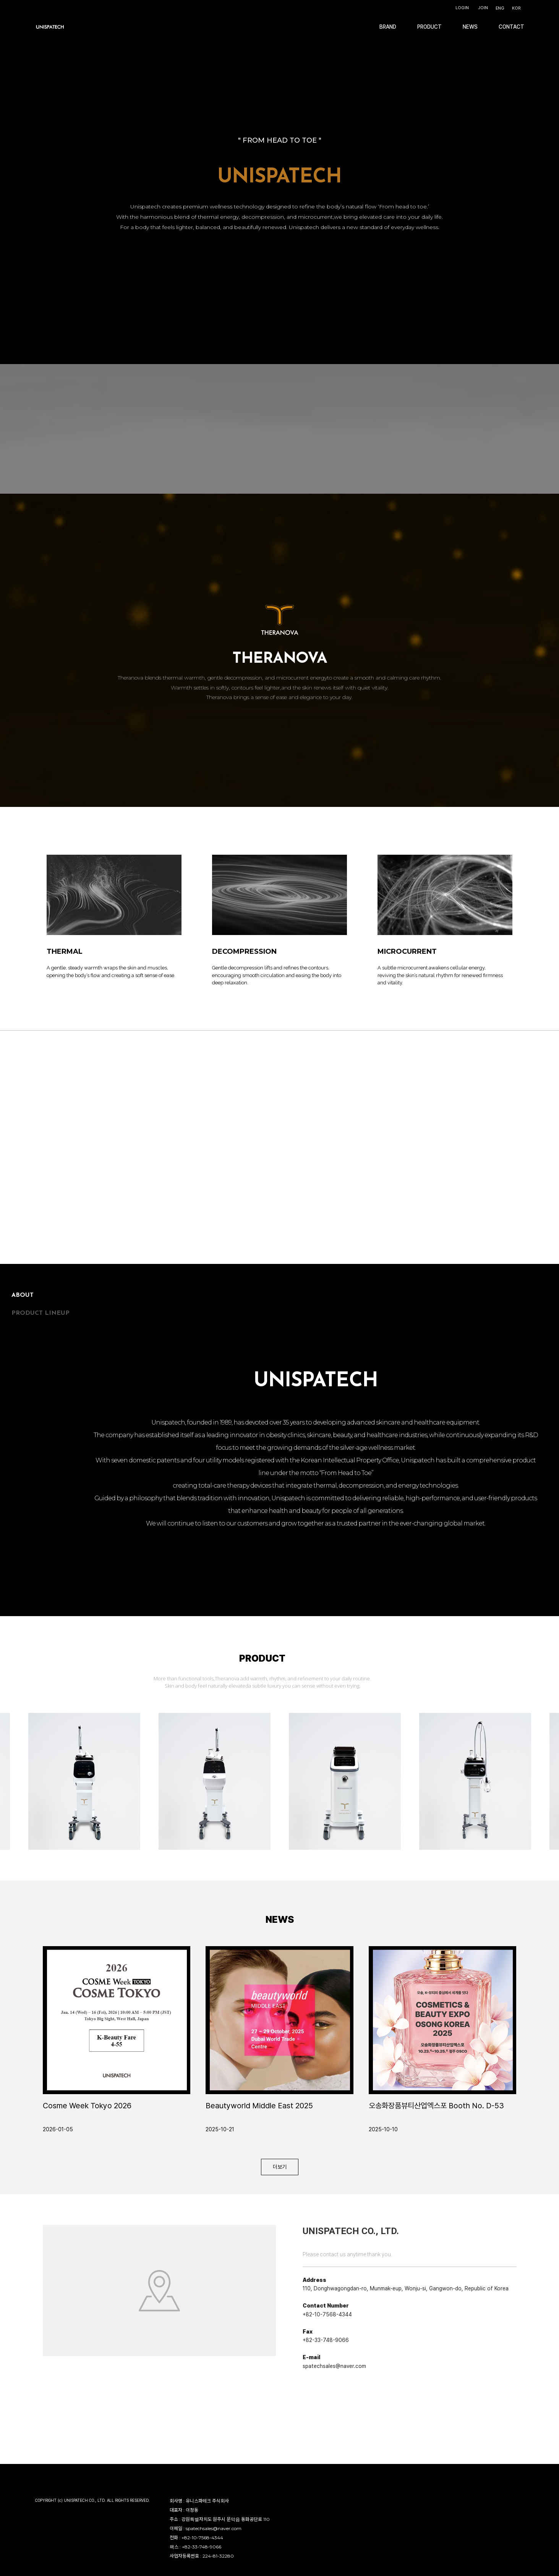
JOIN (483, 7)
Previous (494, 1682)
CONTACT (511, 27)
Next (509, 1682)
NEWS (470, 27)
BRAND (387, 27)
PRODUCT (429, 27)
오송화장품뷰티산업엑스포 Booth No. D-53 (436, 2105)
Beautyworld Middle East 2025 (259, 2105)
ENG (500, 8)
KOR (516, 8)
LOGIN (462, 7)
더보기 (280, 2167)
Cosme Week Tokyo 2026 (87, 2105)
